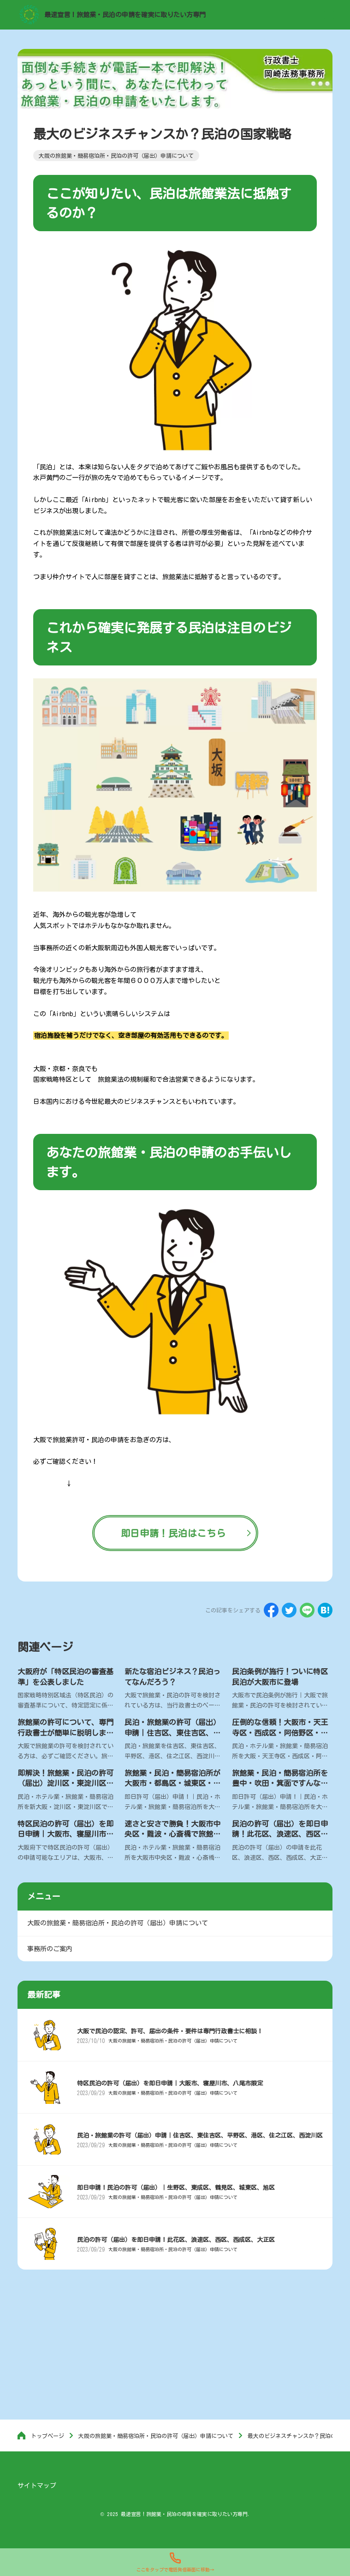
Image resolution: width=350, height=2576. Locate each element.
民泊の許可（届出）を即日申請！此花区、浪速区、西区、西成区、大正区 (280, 1834)
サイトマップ (37, 2485)
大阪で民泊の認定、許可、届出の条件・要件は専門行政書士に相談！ (170, 2031)
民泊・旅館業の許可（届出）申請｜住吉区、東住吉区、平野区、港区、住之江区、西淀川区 (200, 2136)
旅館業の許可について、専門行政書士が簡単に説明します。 (65, 1733)
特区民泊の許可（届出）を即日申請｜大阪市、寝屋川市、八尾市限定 (65, 1834)
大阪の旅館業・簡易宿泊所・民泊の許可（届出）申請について (172, 2040)
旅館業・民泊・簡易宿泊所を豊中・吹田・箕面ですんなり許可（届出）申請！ (280, 1783)
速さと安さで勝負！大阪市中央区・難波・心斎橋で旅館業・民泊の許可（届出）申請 (172, 1834)
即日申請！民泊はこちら (173, 1533)
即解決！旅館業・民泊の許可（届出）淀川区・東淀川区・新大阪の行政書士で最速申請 (65, 1783)
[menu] (329, 15)
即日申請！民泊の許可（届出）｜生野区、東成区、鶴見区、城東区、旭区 (176, 2188)
